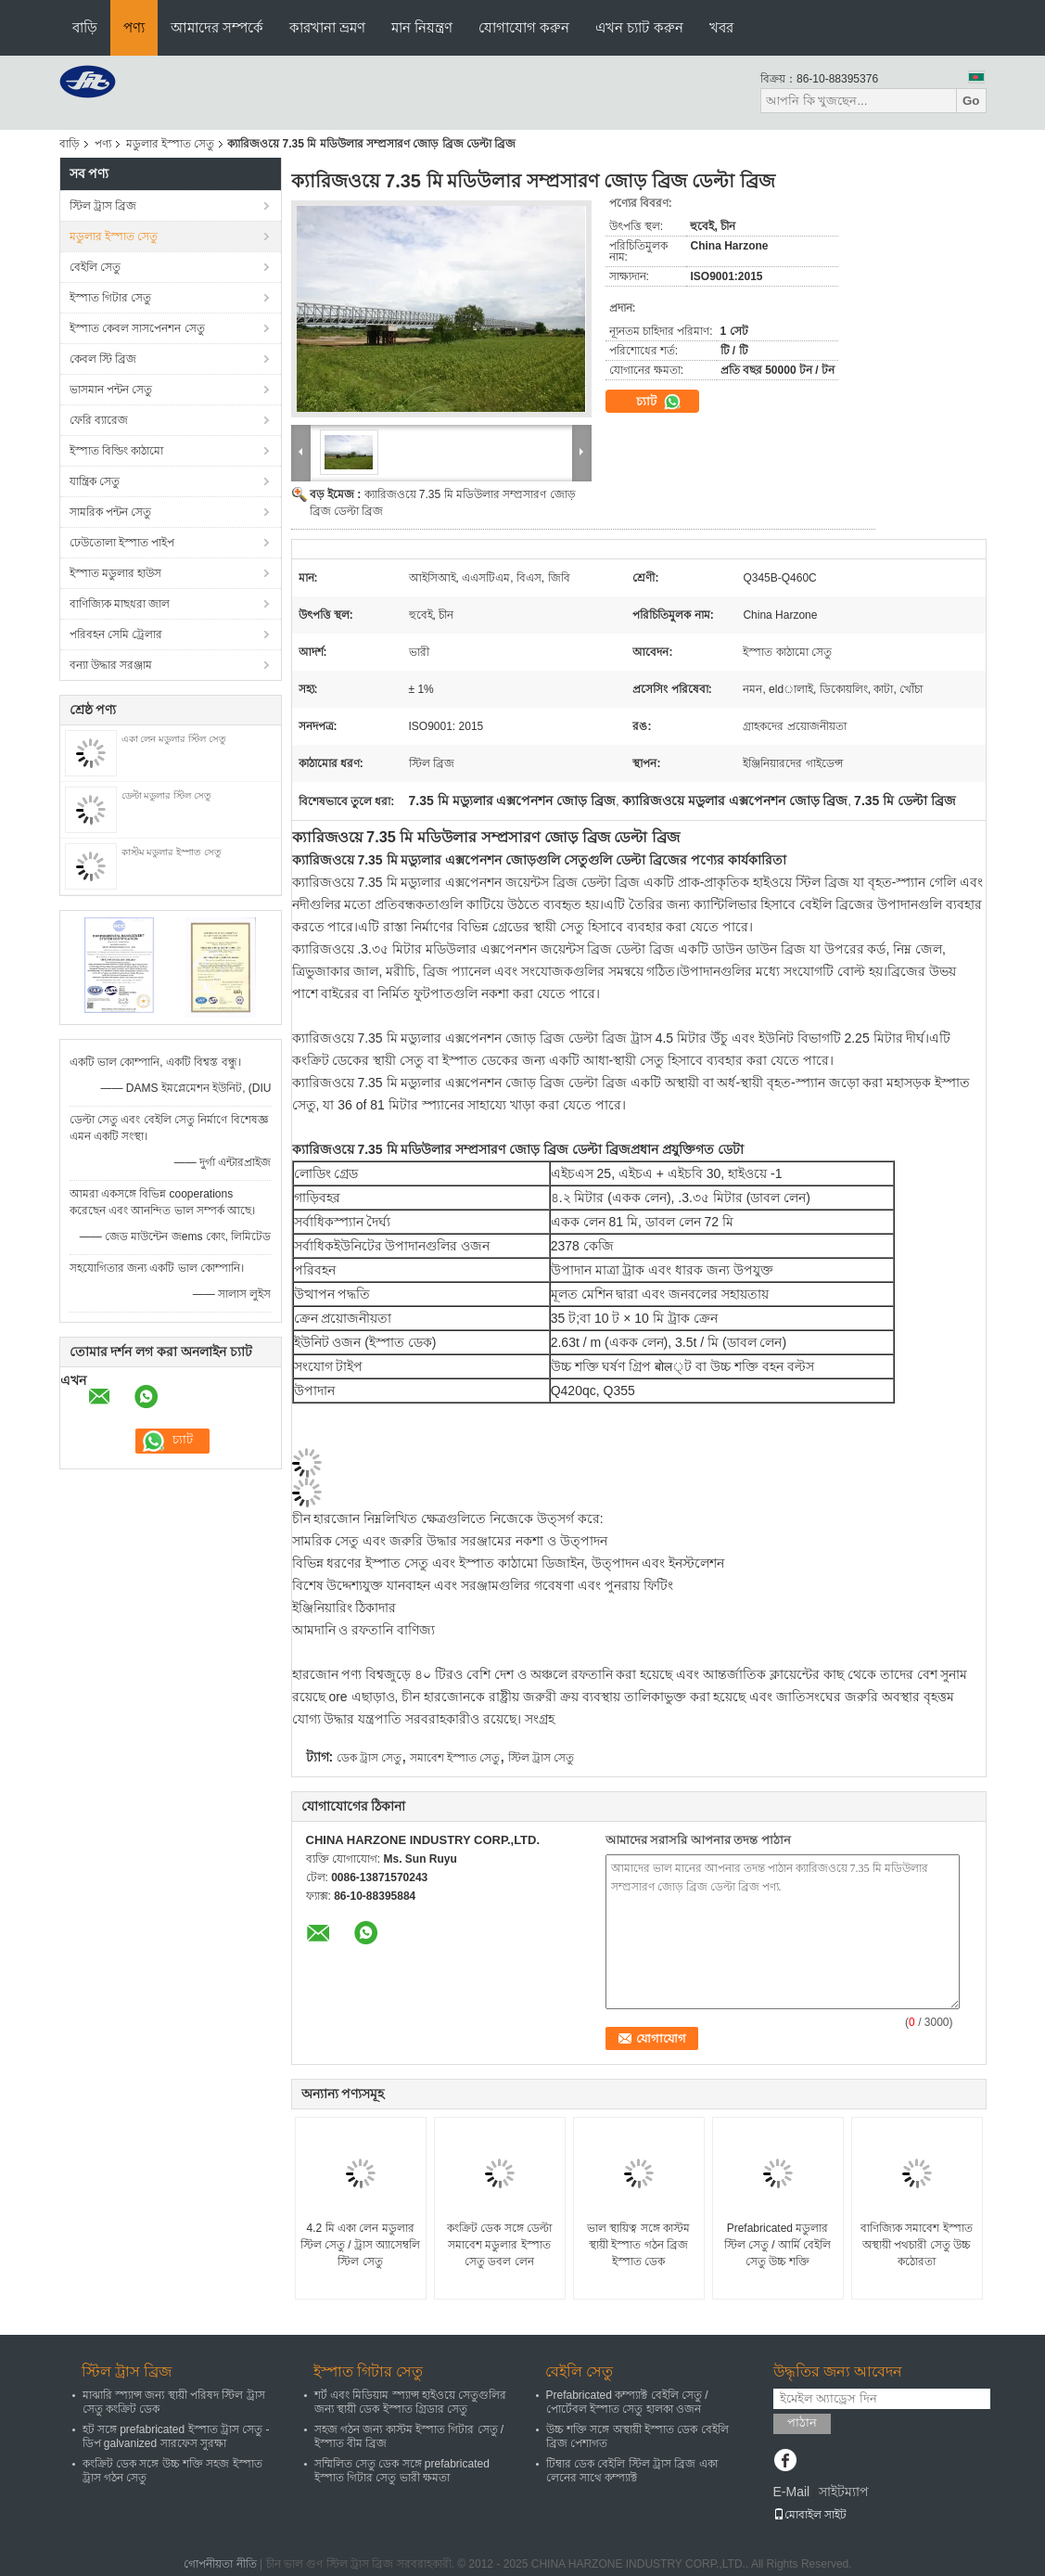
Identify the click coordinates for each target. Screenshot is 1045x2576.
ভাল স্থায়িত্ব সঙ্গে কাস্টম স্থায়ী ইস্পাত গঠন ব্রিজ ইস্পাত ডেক (638, 2245)
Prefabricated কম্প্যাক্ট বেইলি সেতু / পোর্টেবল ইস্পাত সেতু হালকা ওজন (627, 2402)
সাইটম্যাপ (844, 2491)
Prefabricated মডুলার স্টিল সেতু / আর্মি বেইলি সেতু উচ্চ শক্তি (778, 2245)
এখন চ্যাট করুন (638, 27)
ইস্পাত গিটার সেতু (111, 297)
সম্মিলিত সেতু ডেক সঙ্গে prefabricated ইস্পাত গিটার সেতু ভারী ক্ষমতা (402, 2470)
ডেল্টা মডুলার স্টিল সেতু (166, 795)
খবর (721, 27)
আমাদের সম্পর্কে (217, 27)
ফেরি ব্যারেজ (99, 420)
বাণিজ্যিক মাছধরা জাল (120, 603)
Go (971, 101)
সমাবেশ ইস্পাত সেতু (455, 1757)
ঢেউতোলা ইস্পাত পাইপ (122, 542)
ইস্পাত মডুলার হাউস (116, 573)
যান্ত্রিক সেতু (95, 481)
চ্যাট (659, 401)
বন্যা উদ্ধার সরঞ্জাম (111, 665)
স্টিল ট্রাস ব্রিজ (103, 205)
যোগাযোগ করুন (523, 27)
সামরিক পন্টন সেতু (111, 512)
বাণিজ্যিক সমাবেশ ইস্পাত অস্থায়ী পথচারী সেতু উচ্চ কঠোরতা (916, 2245)
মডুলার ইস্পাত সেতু (170, 143)
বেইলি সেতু (95, 267)
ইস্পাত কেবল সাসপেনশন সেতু (137, 328)
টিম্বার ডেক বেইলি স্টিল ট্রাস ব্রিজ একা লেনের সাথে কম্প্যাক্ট (632, 2470)
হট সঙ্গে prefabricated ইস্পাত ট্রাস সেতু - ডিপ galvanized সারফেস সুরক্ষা (176, 2436)
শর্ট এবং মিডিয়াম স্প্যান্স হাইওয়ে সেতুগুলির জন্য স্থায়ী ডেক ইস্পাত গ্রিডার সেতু (410, 2402)
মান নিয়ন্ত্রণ (421, 27)
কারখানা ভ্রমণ (327, 27)
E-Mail (791, 2491)
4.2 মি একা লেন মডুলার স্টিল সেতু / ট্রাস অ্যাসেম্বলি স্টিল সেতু (360, 2245)
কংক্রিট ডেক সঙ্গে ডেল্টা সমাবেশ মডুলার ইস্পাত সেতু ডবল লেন (499, 2245)
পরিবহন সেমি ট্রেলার (116, 634)
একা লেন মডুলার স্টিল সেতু (173, 739)
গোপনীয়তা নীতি (220, 2563)
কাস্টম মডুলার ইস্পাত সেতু (171, 852)
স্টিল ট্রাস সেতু (541, 1757)
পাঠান (802, 2422)
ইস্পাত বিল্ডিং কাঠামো (117, 450)
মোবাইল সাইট (810, 2514)
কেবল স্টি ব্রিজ (103, 358)
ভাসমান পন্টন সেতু (111, 389)
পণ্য (134, 27)
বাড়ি (84, 27)
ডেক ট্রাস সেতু (369, 1757)
